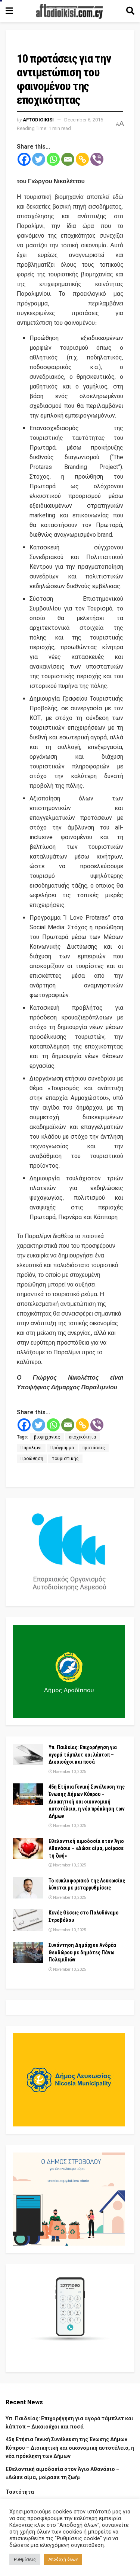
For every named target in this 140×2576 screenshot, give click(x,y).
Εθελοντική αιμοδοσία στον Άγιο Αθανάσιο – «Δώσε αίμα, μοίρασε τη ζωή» (86, 1848)
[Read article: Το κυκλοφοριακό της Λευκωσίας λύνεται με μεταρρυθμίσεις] (28, 1887)
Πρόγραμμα (62, 1447)
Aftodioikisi (38, 120)
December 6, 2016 (83, 120)
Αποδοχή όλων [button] (63, 2559)
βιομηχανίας (47, 1437)
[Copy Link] (82, 159)
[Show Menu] (9, 11)
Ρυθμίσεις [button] (25, 2559)
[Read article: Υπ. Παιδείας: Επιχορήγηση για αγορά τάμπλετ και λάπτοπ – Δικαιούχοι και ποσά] (28, 1754)
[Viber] (96, 159)
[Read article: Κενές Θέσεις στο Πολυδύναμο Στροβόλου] (28, 1920)
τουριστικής (65, 1458)
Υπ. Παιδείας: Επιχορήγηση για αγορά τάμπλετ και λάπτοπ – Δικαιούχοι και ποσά (83, 1754)
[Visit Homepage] (69, 11)
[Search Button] (130, 11)
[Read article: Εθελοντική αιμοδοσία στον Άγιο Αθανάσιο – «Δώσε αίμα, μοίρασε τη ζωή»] (28, 1848)
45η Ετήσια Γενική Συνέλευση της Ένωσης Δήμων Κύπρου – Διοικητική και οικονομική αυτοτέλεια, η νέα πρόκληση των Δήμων (87, 1801)
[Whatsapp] (53, 159)
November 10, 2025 (67, 1772)
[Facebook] (24, 159)
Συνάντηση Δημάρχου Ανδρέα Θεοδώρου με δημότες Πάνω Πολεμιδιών (82, 1952)
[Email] (67, 159)
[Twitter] (38, 159)
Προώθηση (32, 1458)
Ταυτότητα (20, 2492)
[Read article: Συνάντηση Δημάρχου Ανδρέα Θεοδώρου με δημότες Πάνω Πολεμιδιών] (28, 1952)
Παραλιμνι (31, 1447)
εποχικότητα (82, 1437)
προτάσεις (94, 1447)
